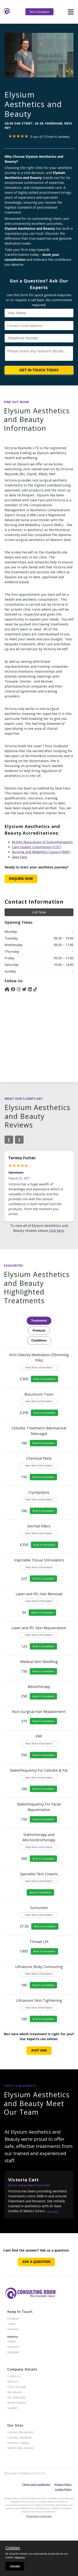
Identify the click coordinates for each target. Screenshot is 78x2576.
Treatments (39, 1320)
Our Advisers (14, 2392)
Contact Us (13, 2376)
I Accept (15, 2566)
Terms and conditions (36, 2484)
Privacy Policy (63, 2484)
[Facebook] (13, 989)
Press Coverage (16, 2387)
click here (56, 1230)
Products (39, 1330)
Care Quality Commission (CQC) (36, 847)
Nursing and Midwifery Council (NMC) (41, 852)
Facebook (13, 2329)
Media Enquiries (16, 2402)
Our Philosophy (16, 2397)
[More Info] (52, 2211)
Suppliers (12, 2408)
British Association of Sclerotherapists (42, 842)
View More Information (39, 1367)
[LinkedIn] (30, 989)
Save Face (19, 857)
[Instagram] (19, 989)
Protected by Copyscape (39, 2516)
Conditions (39, 1340)
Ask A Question (39, 12)
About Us (12, 2381)
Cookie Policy (63, 2489)
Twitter (11, 2324)
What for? (20, 2557)
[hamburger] (70, 12)
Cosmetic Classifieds (19, 2437)
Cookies (12, 2548)
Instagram (13, 2318)
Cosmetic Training (18, 2443)
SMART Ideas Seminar (20, 2448)
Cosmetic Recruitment (20, 2432)
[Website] (7, 989)
